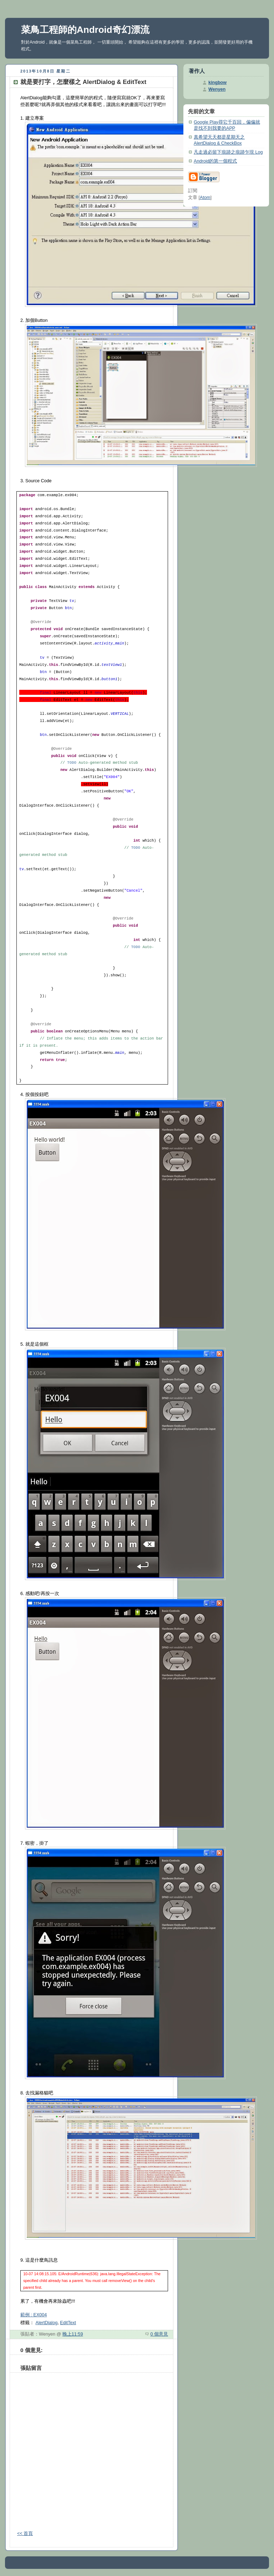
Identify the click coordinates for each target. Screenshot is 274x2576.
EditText (68, 2322)
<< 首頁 (25, 2533)
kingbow (217, 82)
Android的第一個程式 (215, 161)
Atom (205, 197)
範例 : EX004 (33, 2314)
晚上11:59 (72, 2334)
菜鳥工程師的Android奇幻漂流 (85, 29)
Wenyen (216, 89)
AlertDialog (47, 2322)
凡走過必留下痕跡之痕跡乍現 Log (228, 152)
